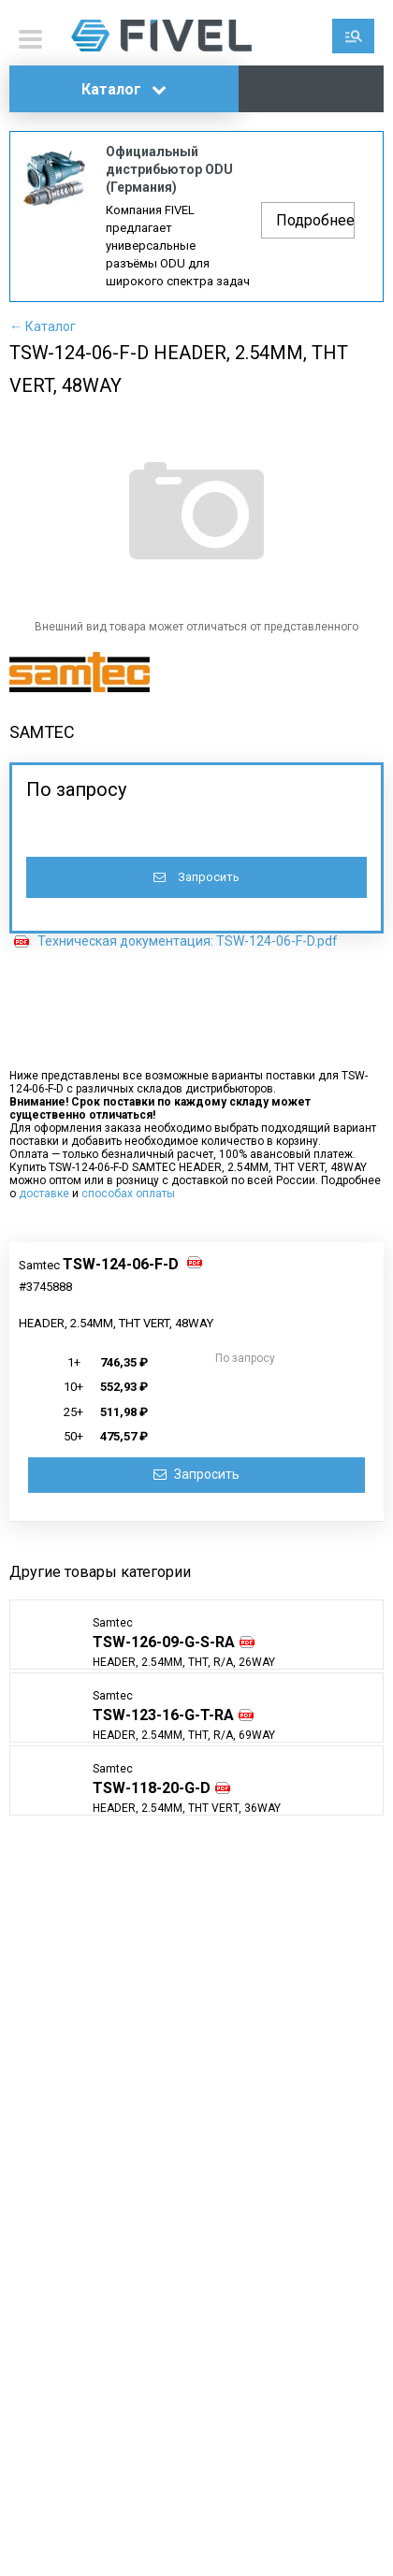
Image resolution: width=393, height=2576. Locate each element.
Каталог (124, 89)
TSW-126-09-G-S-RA (164, 1642)
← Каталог (42, 326)
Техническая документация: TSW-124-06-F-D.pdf (187, 940)
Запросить (196, 877)
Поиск (353, 36)
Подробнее (315, 220)
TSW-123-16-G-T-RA (163, 1715)
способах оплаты (128, 1193)
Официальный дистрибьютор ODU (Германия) (169, 169)
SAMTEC (42, 732)
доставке (44, 1193)
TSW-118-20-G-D (152, 1788)
